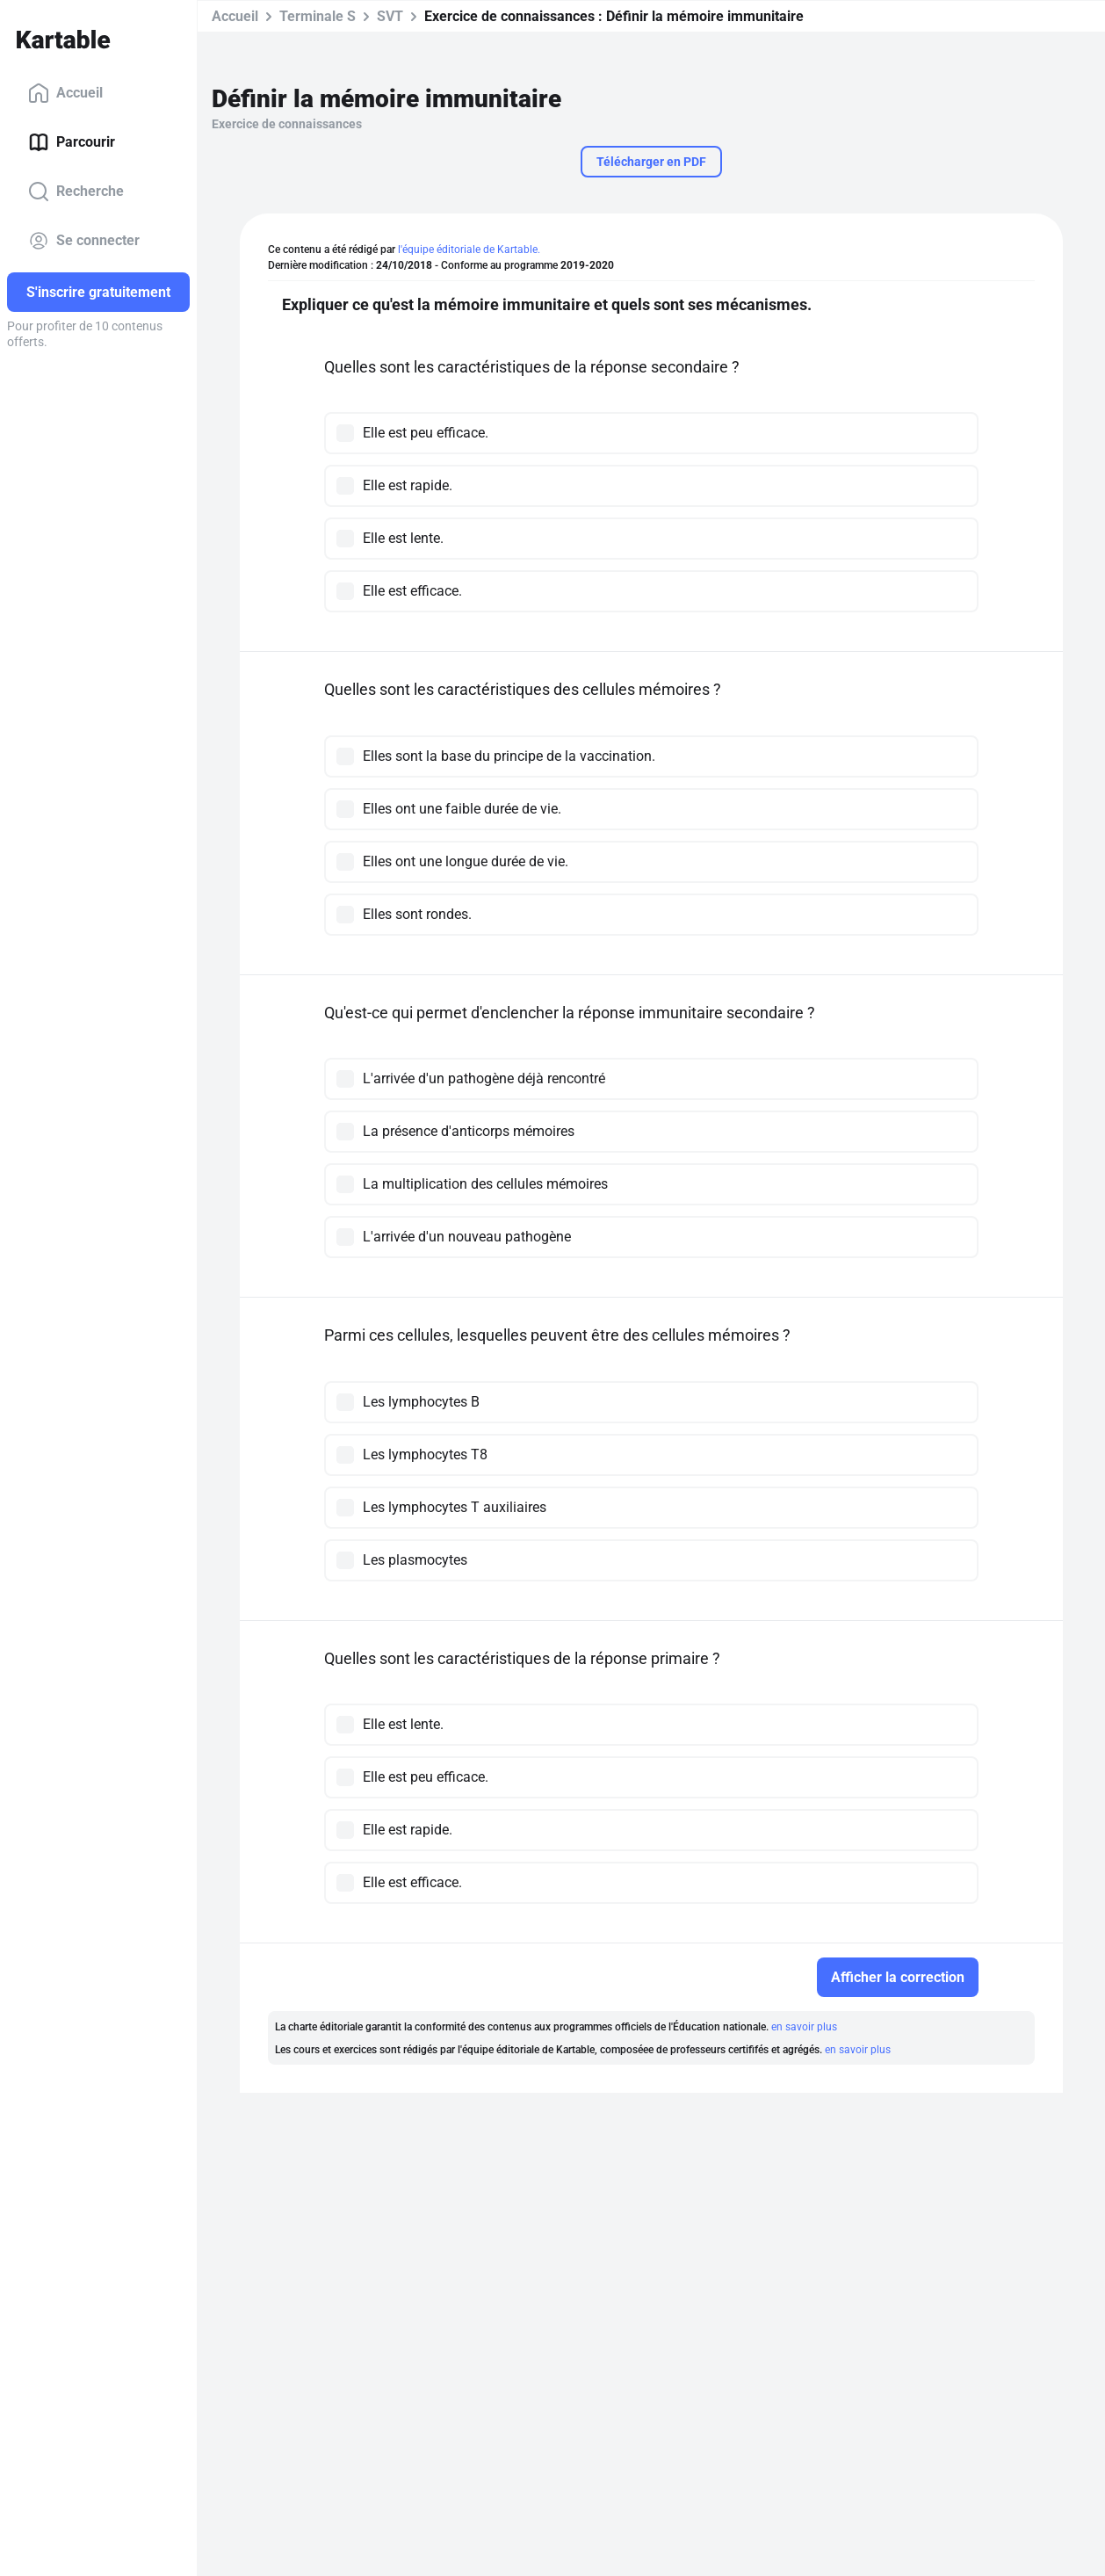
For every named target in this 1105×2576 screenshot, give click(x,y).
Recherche (76, 191)
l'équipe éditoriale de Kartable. (469, 249)
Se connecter (84, 240)
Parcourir (71, 142)
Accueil (65, 93)
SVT (390, 16)
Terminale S (317, 16)
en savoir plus (804, 2027)
